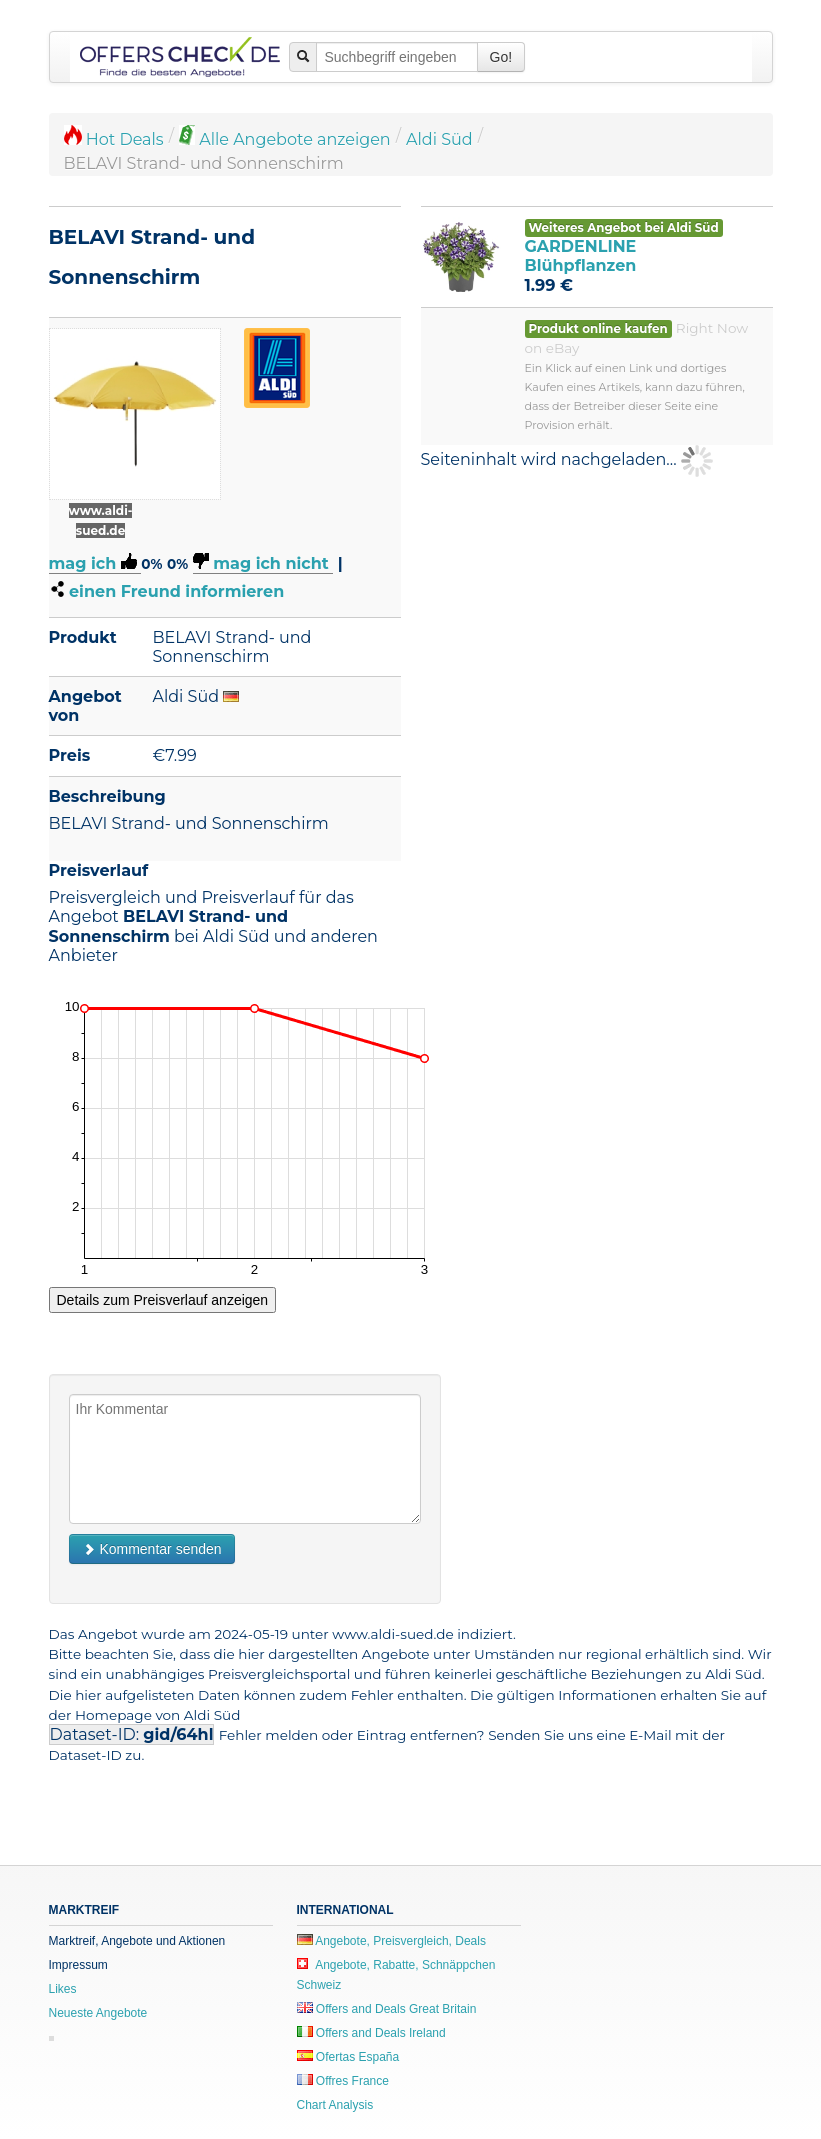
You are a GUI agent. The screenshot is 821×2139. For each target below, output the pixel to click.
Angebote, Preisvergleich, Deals (391, 1941)
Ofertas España (348, 2057)
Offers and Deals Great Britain (387, 2009)
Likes (63, 1989)
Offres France (343, 2081)
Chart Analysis (335, 2105)
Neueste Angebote (98, 2013)
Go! (501, 57)
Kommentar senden (152, 1549)
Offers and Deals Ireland (371, 2033)
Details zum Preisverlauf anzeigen (163, 1300)
